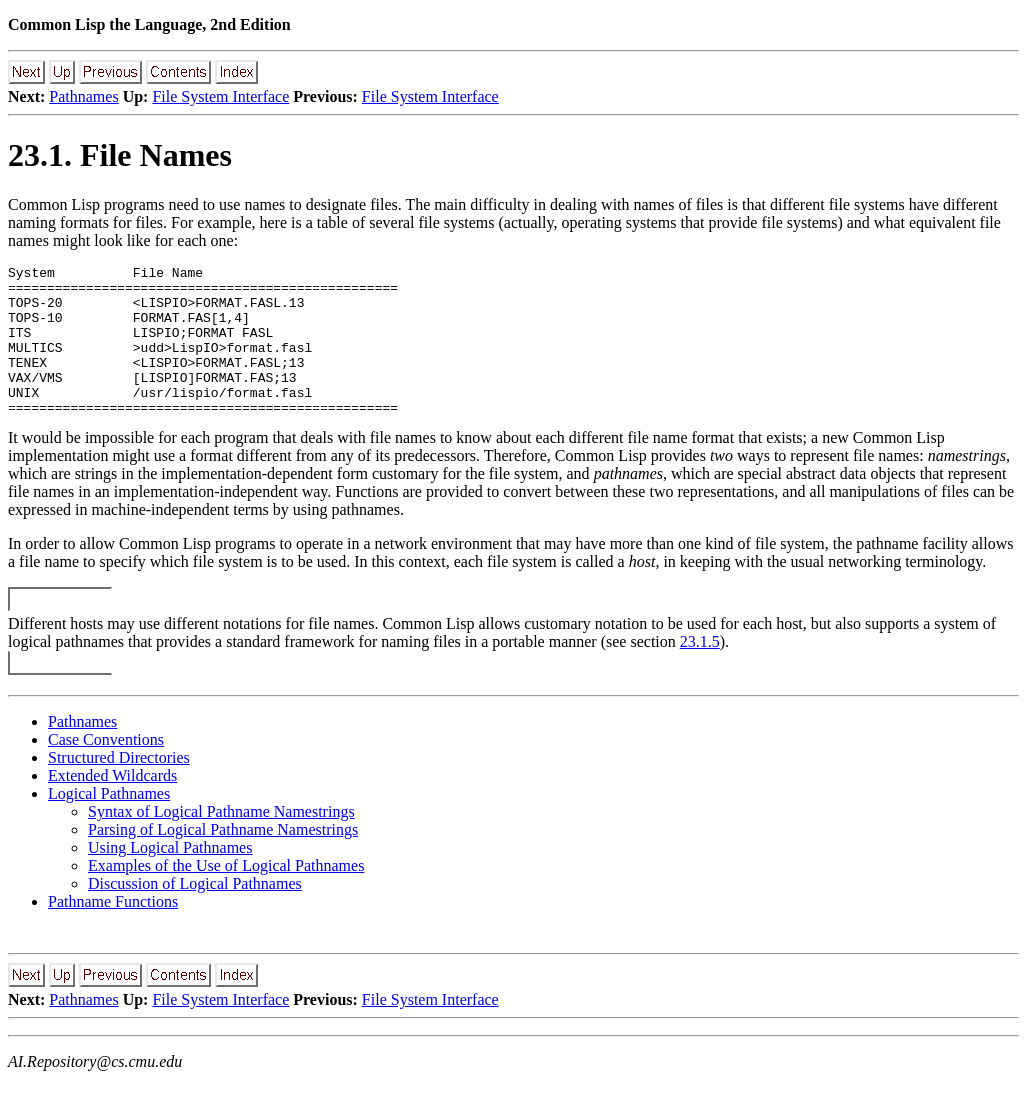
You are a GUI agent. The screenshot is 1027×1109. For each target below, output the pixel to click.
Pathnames (83, 96)
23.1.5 (700, 671)
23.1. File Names (120, 155)
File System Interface (220, 96)
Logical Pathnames (109, 823)
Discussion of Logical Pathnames (195, 913)
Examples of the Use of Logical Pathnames (226, 895)
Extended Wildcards (112, 805)
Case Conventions (106, 769)
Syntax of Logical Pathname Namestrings (221, 841)
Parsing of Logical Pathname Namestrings (223, 859)
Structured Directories (119, 787)
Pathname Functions (113, 931)
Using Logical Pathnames (170, 877)
